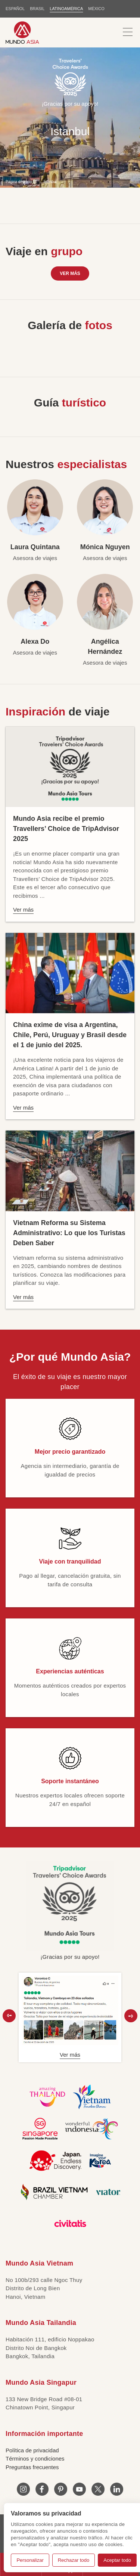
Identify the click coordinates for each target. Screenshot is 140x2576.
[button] (9, 2015)
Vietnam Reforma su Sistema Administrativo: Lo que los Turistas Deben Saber (69, 1233)
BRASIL (37, 8)
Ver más (70, 273)
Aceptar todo (117, 2560)
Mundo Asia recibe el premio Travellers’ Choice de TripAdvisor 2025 (66, 828)
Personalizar (29, 2560)
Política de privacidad (32, 2450)
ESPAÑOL (15, 8)
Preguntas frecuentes (32, 2467)
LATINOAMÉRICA (66, 8)
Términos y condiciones (35, 2458)
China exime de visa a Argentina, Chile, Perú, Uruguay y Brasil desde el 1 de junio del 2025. (70, 1035)
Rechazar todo (74, 2560)
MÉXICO (96, 8)
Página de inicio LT (21, 181)
